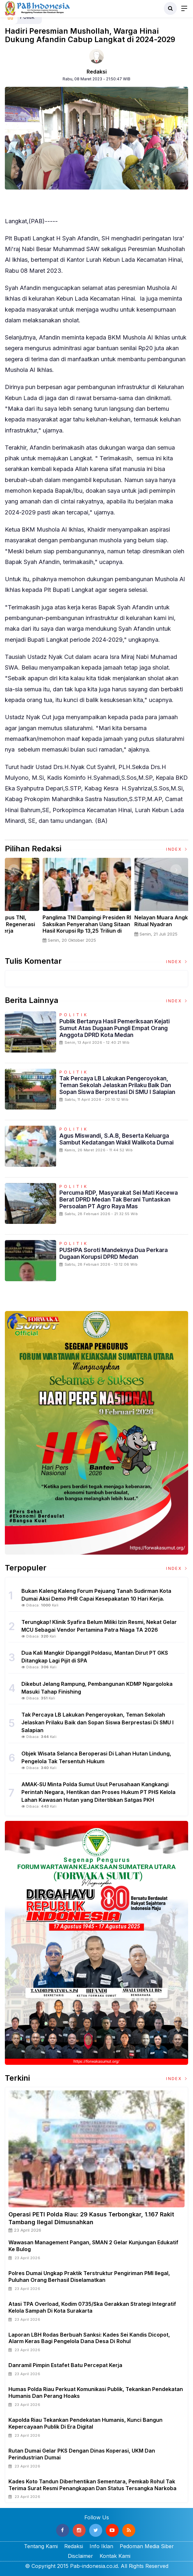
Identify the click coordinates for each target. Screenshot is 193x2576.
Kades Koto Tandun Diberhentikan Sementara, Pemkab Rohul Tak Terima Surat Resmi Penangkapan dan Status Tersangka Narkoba (92, 2484)
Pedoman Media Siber (147, 2546)
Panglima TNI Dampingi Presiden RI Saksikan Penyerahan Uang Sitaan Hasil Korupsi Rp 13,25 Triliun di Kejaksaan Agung (142, 927)
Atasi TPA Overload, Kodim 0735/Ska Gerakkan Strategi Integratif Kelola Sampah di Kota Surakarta (92, 2307)
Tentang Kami (41, 2546)
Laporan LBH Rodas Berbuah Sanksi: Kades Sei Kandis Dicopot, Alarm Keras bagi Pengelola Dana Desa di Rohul (89, 2338)
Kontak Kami (115, 2556)
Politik (74, 1015)
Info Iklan (101, 2546)
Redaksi (97, 71)
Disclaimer (80, 2556)
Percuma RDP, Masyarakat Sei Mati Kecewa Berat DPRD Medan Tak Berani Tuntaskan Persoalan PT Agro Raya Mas (118, 1199)
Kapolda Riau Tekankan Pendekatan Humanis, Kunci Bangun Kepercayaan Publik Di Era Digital (85, 2423)
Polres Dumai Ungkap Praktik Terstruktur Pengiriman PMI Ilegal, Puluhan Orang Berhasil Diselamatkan (89, 2276)
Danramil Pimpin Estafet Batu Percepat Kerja (65, 2365)
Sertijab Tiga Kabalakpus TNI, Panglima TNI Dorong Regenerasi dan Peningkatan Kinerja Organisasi (48, 927)
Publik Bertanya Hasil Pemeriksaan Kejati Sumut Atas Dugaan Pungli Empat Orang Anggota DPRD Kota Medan (114, 1028)
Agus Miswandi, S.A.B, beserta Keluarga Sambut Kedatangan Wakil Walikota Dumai (116, 1139)
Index (177, 849)
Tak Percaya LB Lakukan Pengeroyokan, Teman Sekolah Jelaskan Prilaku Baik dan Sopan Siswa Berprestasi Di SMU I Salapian (117, 1085)
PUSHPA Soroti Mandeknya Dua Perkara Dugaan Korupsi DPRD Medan (113, 1253)
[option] (51, 903)
